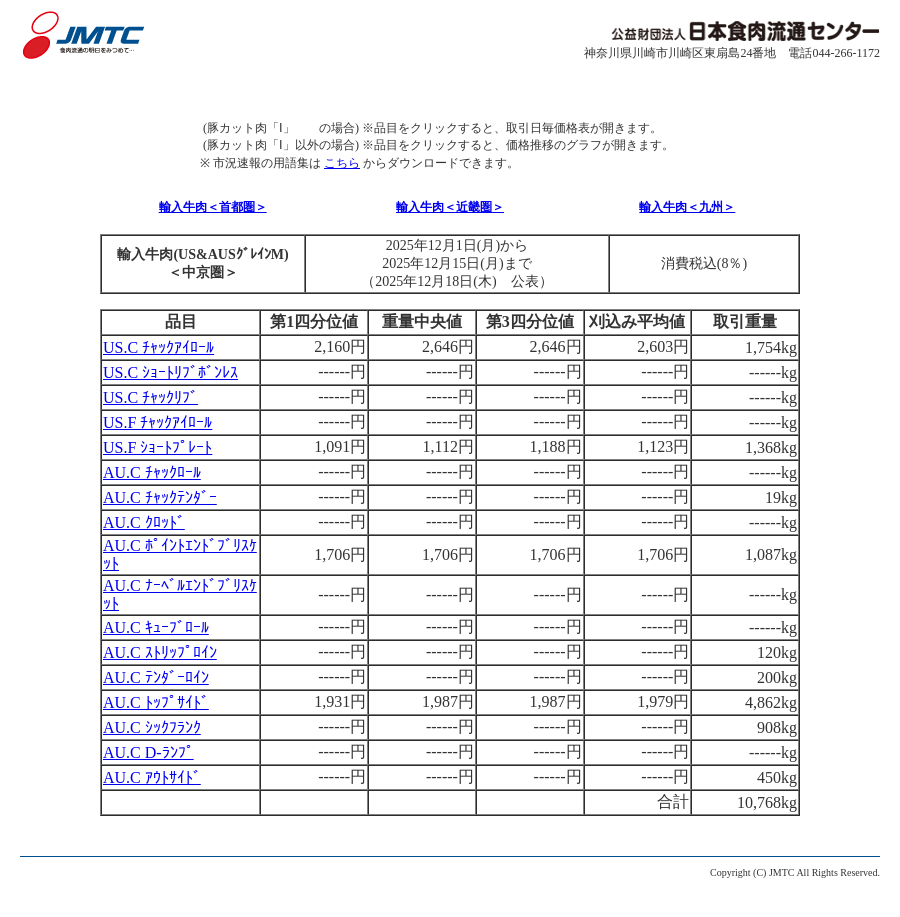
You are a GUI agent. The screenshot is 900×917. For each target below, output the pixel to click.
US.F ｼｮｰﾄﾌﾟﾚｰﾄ (157, 447)
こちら (342, 163)
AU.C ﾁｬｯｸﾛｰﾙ (152, 472)
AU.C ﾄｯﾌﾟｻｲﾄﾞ (156, 702)
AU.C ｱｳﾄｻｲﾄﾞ (152, 777)
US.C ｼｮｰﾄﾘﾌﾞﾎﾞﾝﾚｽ (170, 372)
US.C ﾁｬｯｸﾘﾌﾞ (150, 397)
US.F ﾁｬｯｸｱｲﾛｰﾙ (157, 422)
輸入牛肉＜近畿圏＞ (450, 207)
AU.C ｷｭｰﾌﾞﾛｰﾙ (156, 627)
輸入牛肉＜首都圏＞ (213, 207)
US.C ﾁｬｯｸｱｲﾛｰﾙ (158, 347)
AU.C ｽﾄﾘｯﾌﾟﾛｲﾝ (160, 652)
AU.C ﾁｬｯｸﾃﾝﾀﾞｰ (160, 497)
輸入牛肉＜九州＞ (687, 207)
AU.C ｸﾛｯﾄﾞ (144, 522)
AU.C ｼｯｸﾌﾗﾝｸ (152, 727)
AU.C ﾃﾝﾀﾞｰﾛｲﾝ (156, 677)
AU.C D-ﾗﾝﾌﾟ (148, 752)
